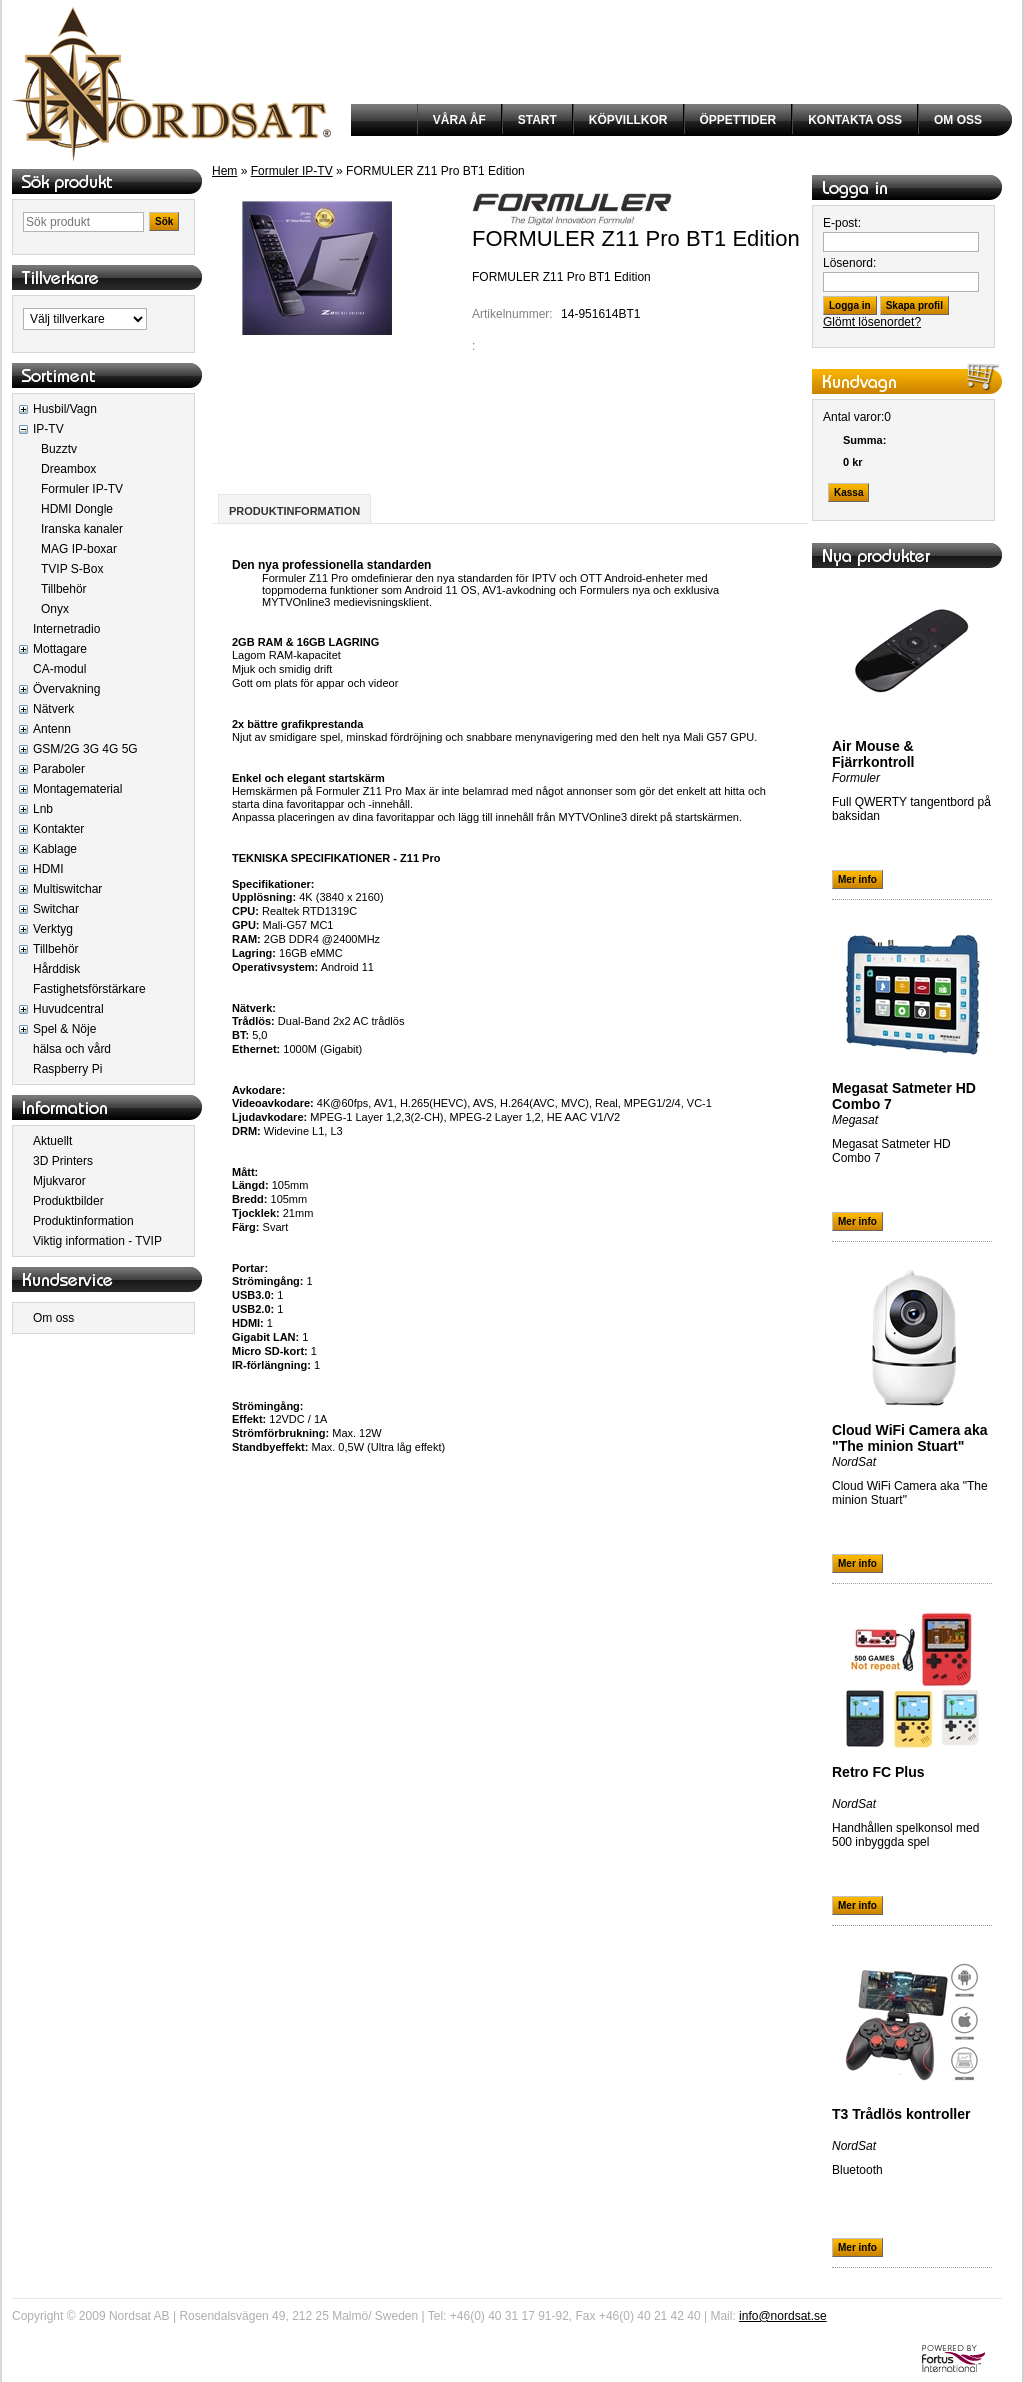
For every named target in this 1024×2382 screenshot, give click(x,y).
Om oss (53, 1318)
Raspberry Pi (67, 1069)
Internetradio (66, 629)
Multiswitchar (67, 889)
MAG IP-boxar (79, 549)
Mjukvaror (59, 1181)
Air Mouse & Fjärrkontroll (873, 754)
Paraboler (59, 769)
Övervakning (66, 689)
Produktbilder (68, 1201)
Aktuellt (52, 1141)
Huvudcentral (68, 1009)
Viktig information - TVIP (97, 1241)
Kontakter (58, 829)
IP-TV (48, 429)
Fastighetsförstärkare (89, 989)
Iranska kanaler (82, 529)
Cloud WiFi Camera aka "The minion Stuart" (909, 1438)
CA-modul (59, 669)
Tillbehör (64, 589)
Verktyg (53, 929)
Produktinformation (83, 1221)
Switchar (56, 909)
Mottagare (60, 649)
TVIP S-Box (72, 569)
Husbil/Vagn (65, 409)
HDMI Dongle (77, 509)
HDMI (48, 869)
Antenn (52, 729)
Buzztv (59, 449)
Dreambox (68, 469)
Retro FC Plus (878, 1772)
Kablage (55, 849)
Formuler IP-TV (82, 489)
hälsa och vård (72, 1049)
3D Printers (63, 1161)
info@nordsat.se (783, 2316)
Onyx (55, 609)
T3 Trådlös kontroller (901, 2114)
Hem (224, 171)
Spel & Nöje (64, 1029)
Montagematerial (77, 789)
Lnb (43, 809)
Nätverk (53, 709)
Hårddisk (56, 969)
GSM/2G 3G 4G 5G (85, 749)
